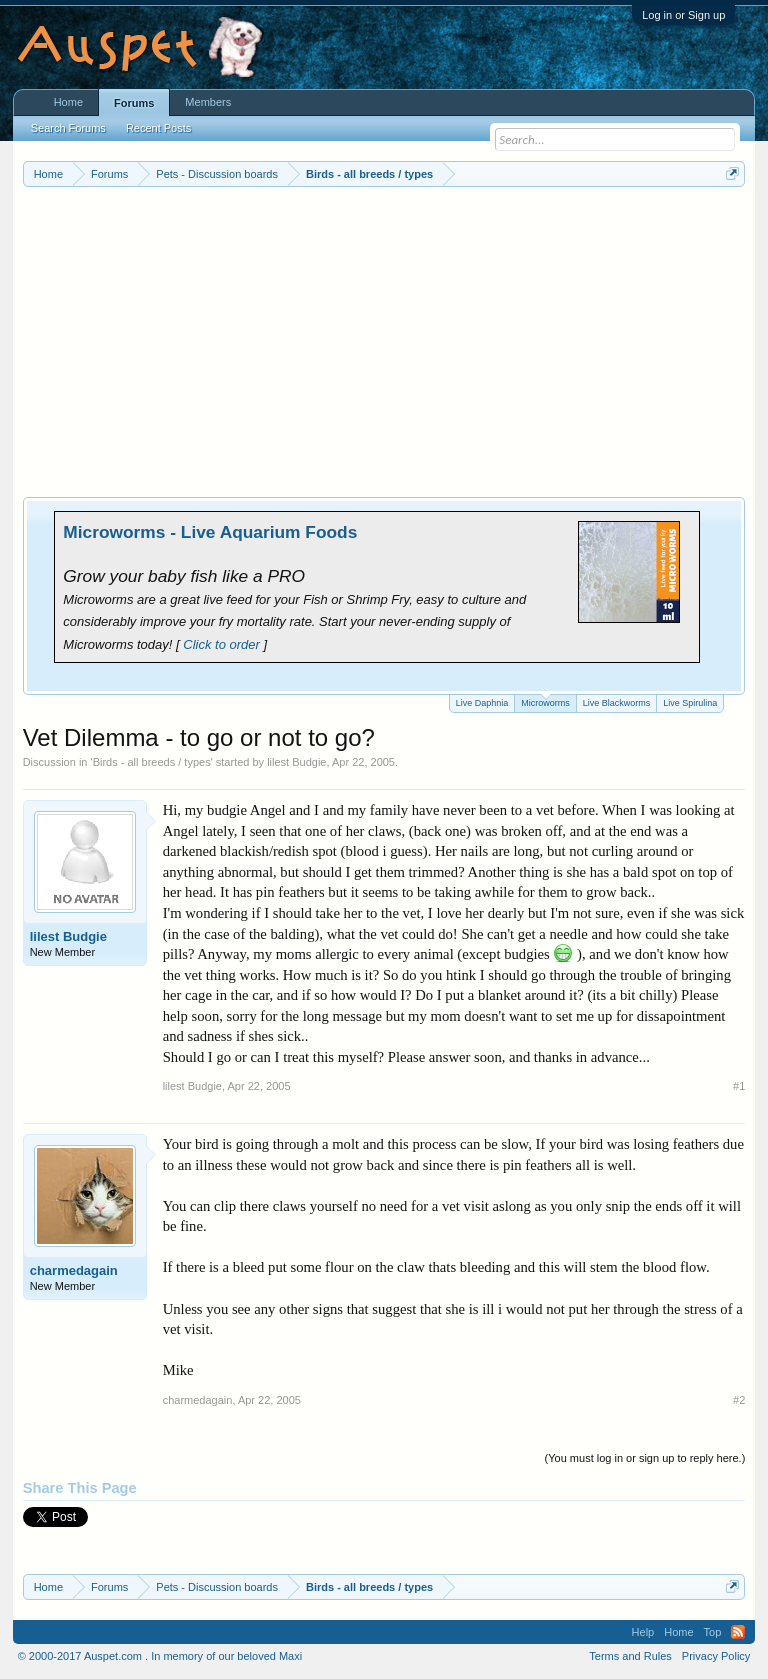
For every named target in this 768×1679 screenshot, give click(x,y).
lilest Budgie (296, 762)
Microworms (545, 701)
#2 (739, 1400)
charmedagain (74, 1270)
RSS (738, 1632)
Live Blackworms (617, 703)
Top (713, 1632)
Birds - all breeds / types (152, 762)
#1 (739, 1086)
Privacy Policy (716, 1656)
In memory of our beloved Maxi (226, 1656)
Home (68, 102)
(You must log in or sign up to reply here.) (645, 1458)
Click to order (221, 644)
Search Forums (68, 128)
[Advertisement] (384, 337)
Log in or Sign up (683, 15)
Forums (134, 103)
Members (208, 102)
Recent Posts (158, 128)
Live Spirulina (690, 703)
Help (643, 1632)
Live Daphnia (482, 703)
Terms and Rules (630, 1656)
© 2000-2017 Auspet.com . (83, 1656)
